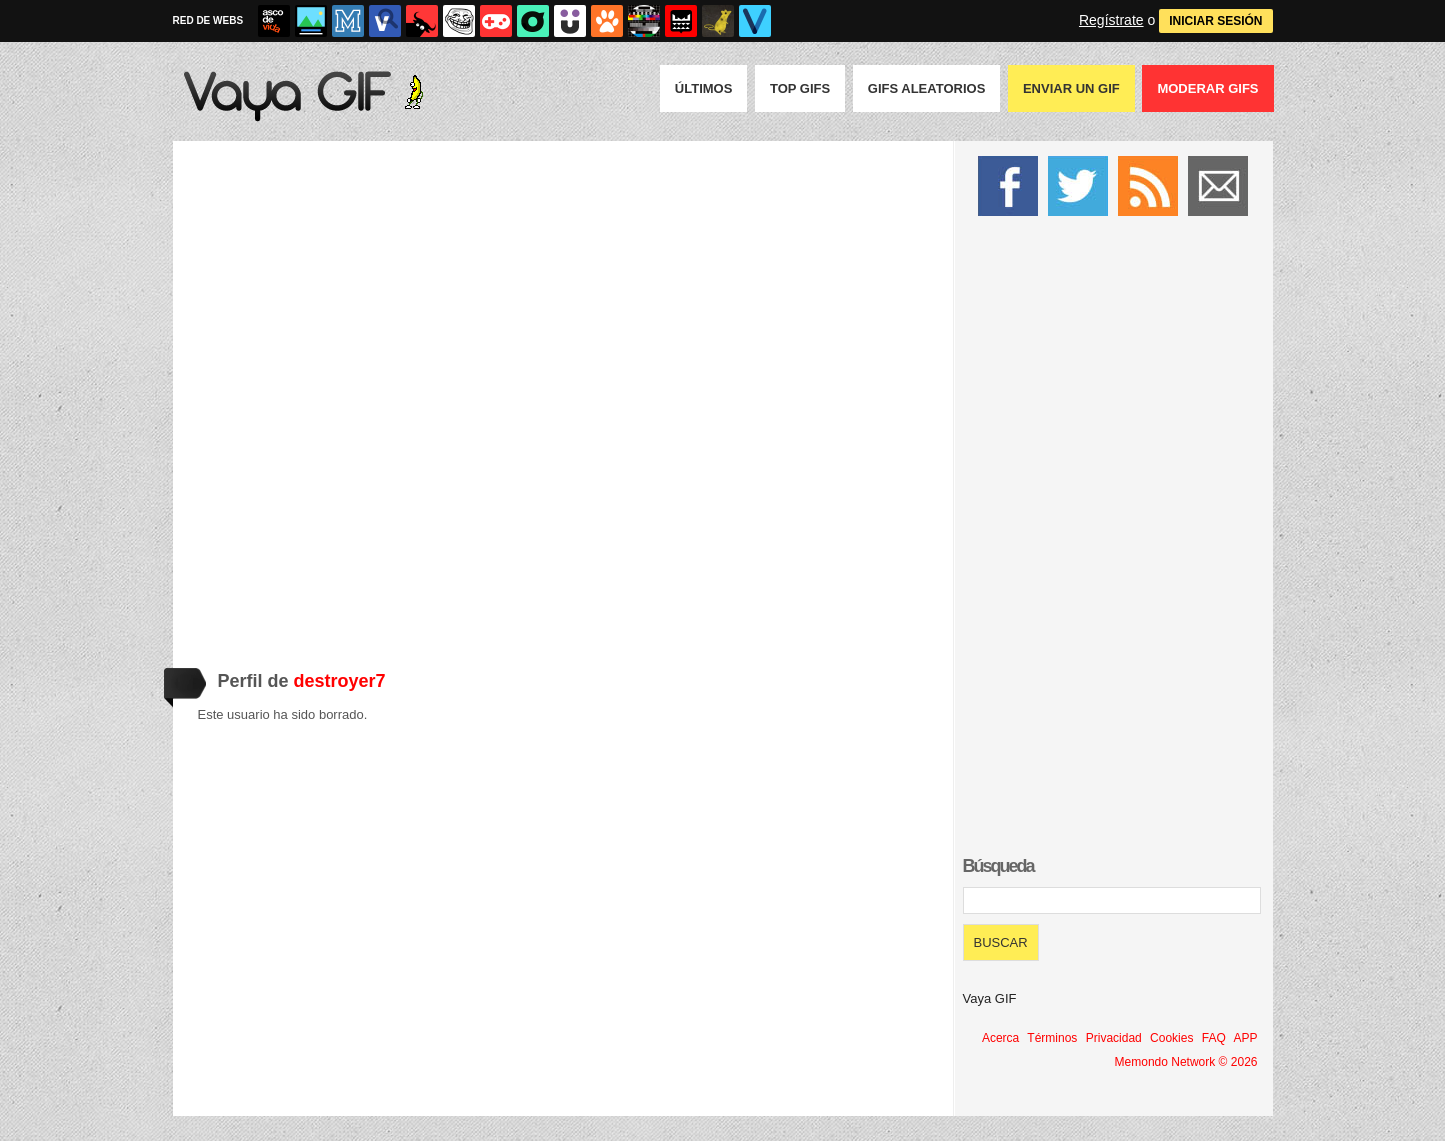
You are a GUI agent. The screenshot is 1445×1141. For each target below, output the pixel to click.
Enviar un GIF (1071, 88)
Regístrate (1111, 20)
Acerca (1000, 1038)
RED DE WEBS (208, 20)
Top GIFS (800, 88)
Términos (1052, 1038)
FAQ (1214, 1038)
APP (1245, 1038)
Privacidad (1114, 1038)
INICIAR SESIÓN (1215, 21)
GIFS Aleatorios (927, 88)
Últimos (704, 88)
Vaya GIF (990, 998)
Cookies (1171, 1038)
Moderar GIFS (1207, 88)
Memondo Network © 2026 (1186, 1062)
